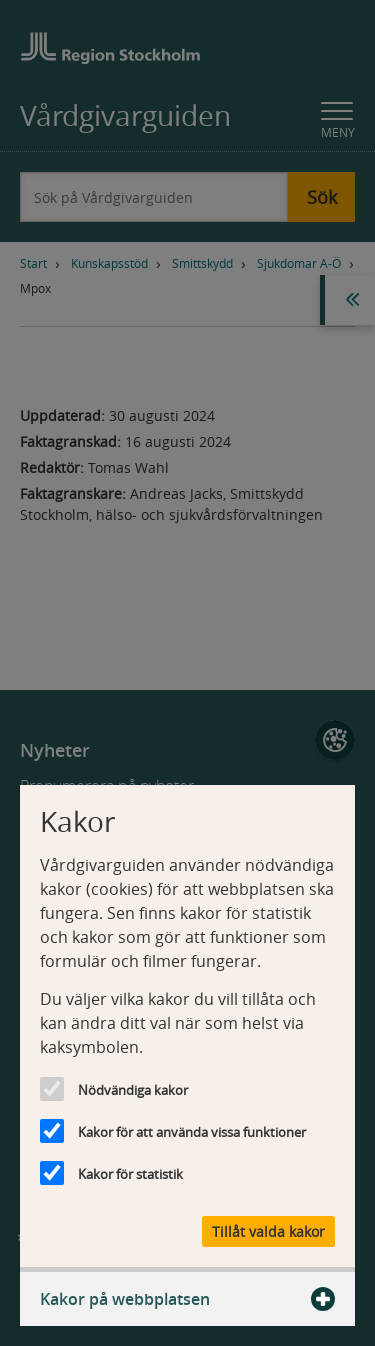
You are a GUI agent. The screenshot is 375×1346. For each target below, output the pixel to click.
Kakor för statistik (130, 1174)
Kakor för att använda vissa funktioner (192, 1132)
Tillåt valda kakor (268, 1231)
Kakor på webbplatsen (187, 1299)
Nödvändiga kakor (133, 1090)
